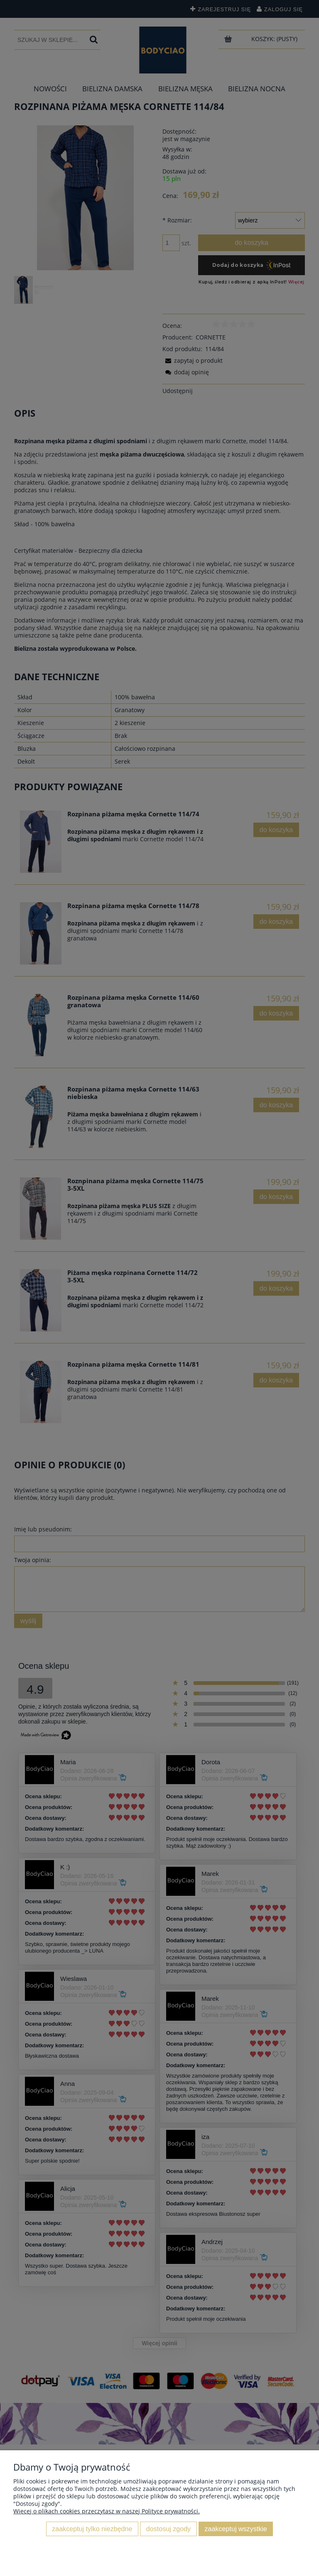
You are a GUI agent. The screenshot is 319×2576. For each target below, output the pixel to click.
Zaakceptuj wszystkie (236, 2528)
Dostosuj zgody (168, 2528)
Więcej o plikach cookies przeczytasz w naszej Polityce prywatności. (106, 2511)
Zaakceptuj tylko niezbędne (92, 2528)
